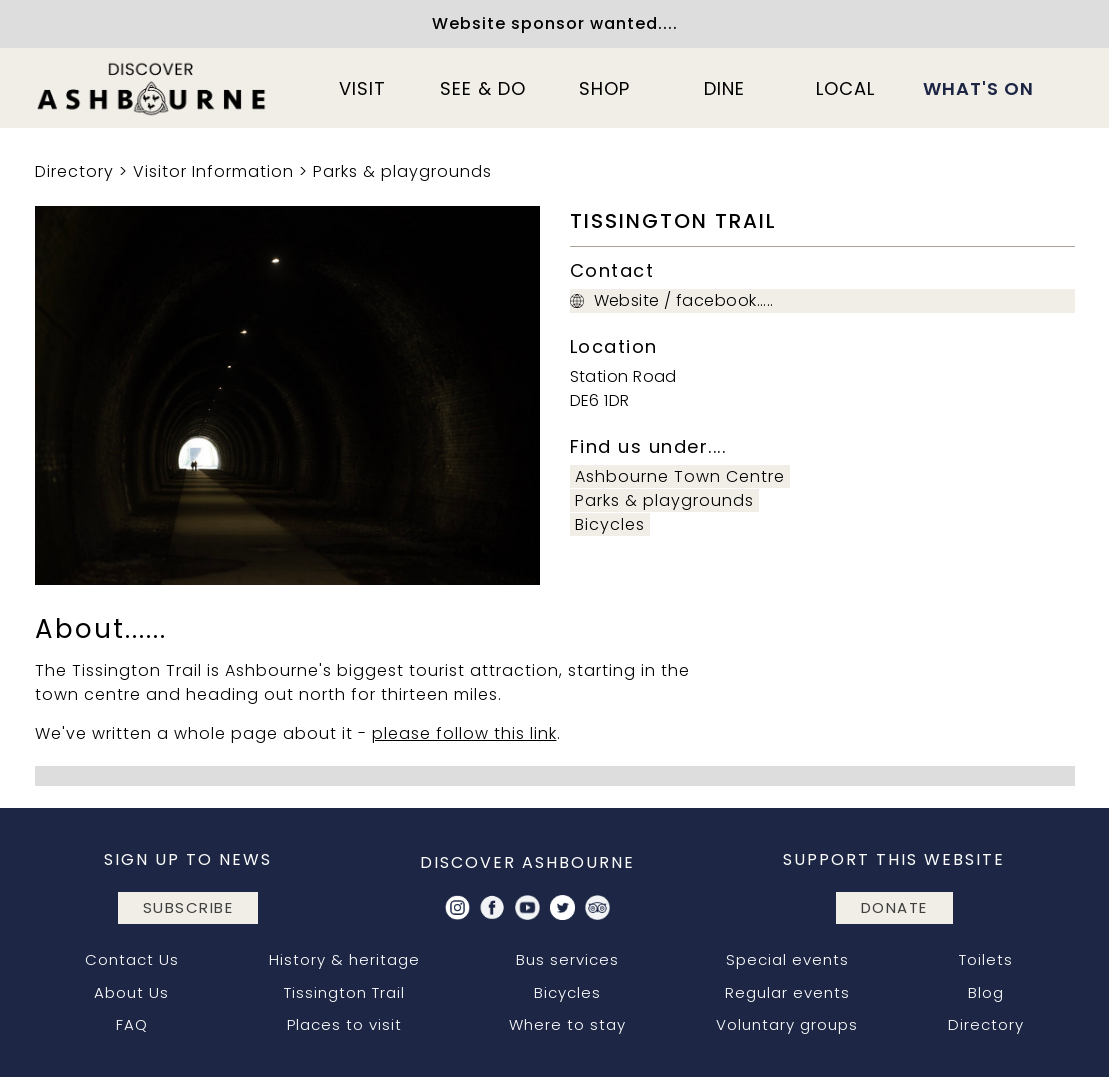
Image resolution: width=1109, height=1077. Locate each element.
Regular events (787, 992)
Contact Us (132, 959)
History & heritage (344, 959)
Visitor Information (213, 171)
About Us (131, 992)
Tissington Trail (344, 992)
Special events (787, 959)
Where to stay (567, 1024)
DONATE (894, 907)
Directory (74, 171)
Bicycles (610, 524)
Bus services (567, 959)
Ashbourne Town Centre (680, 476)
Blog (986, 992)
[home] (153, 88)
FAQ (132, 1024)
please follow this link (464, 733)
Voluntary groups (787, 1024)
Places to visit (344, 1024)
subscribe (188, 907)
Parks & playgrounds (402, 171)
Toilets (986, 959)
